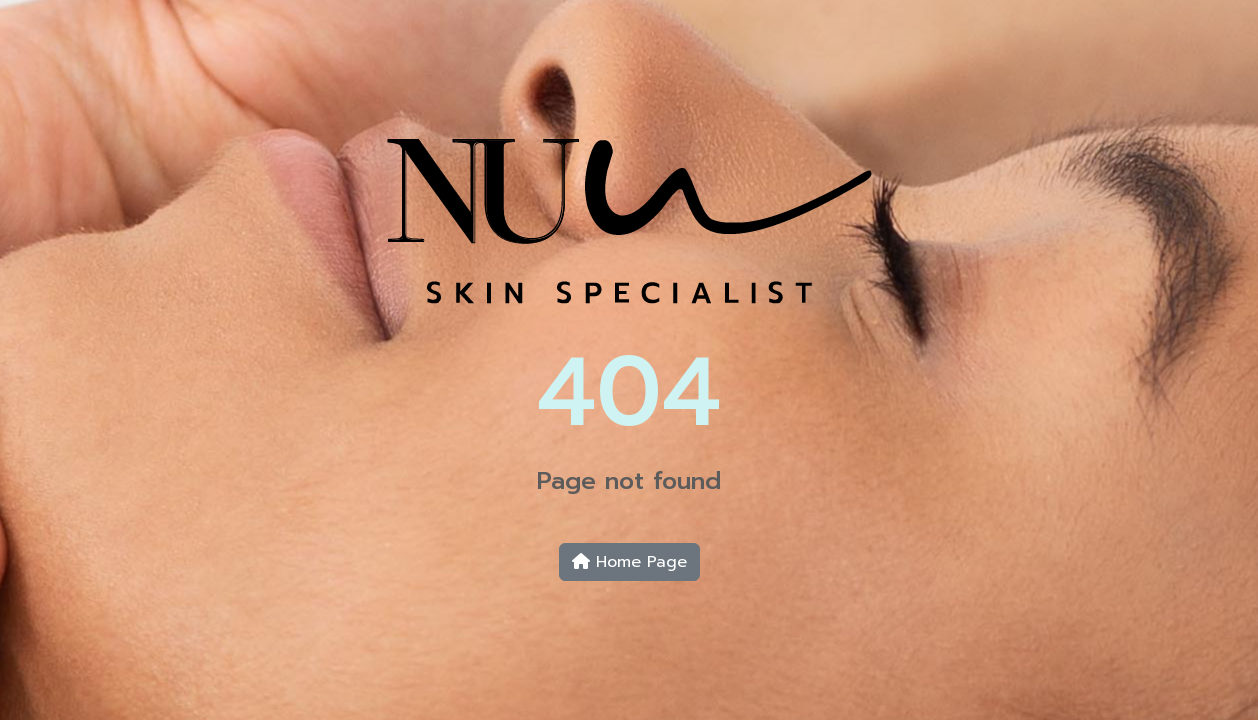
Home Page (629, 562)
